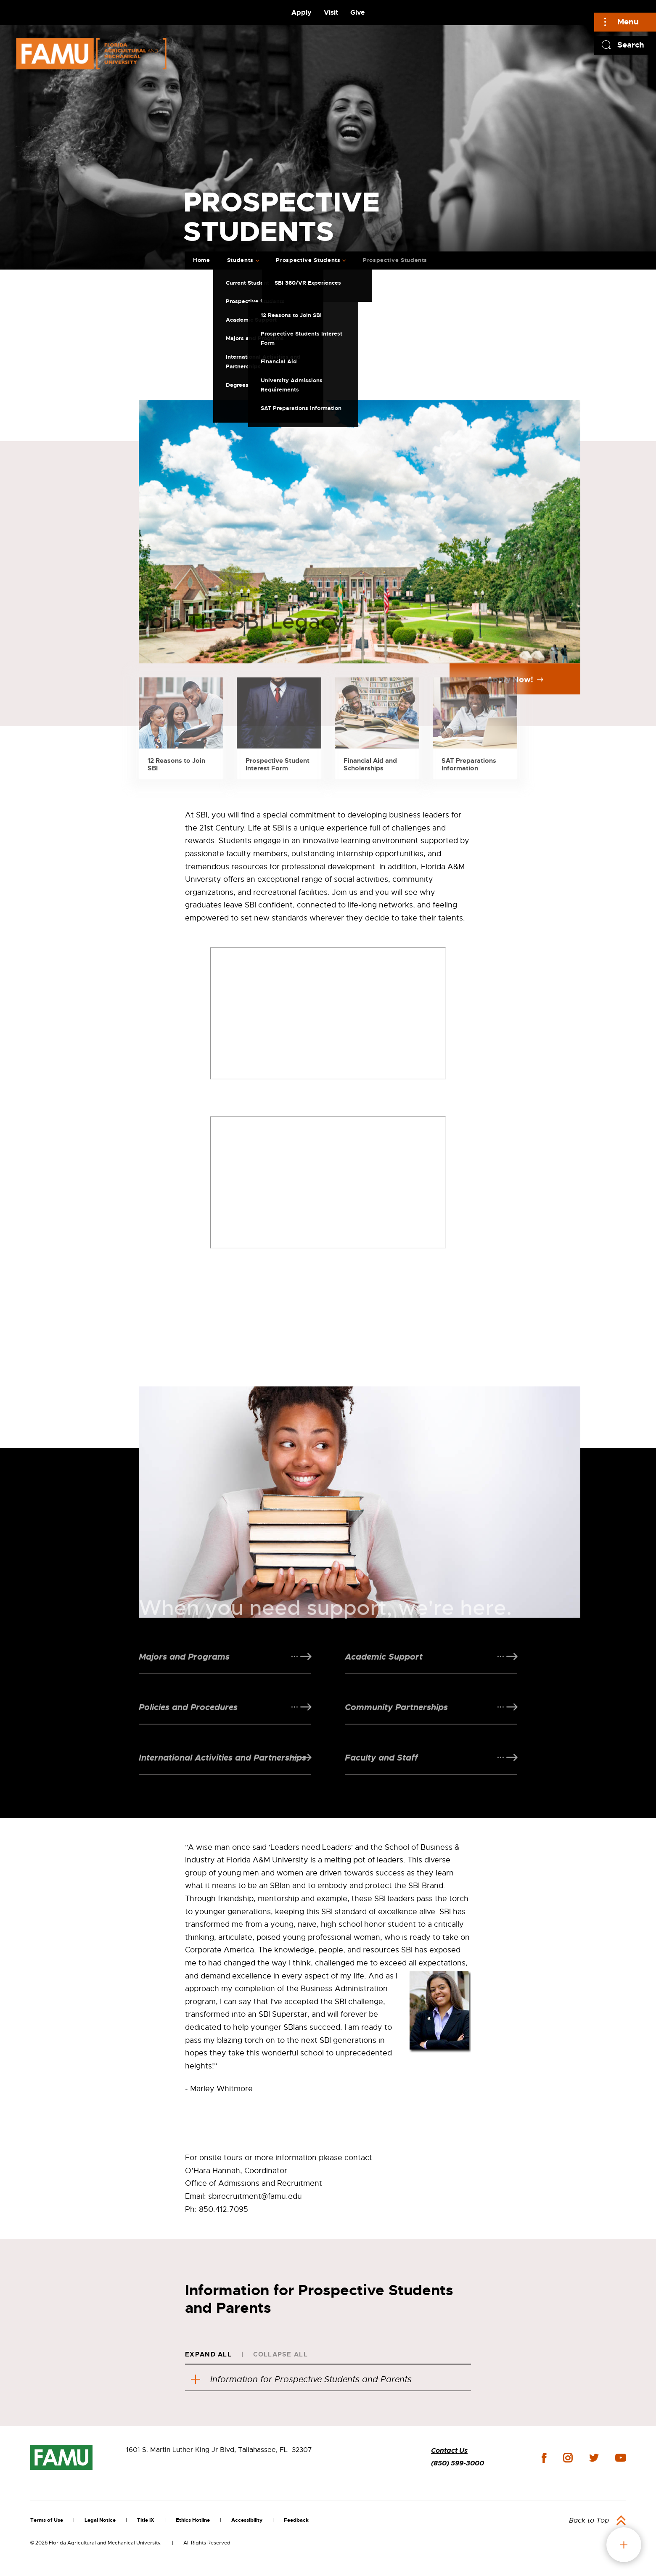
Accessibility (246, 2520)
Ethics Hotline (193, 2520)
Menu (628, 21)
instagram (567, 2457)
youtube (620, 2458)
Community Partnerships (396, 1728)
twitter (593, 2458)
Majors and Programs (184, 1678)
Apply (301, 12)
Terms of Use (46, 2520)
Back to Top (589, 2520)
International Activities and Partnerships (222, 1779)
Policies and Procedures (188, 1728)
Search (630, 45)
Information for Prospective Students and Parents (301, 2379)
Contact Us (449, 2450)
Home (201, 260)
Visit (331, 12)
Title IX (145, 2520)
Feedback (296, 2520)
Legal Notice (100, 2520)
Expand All (208, 2354)
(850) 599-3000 (457, 2463)
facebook (544, 2458)
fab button (623, 2544)
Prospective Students (308, 260)
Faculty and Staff (381, 1779)
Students (240, 260)
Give (357, 12)
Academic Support (384, 1678)
